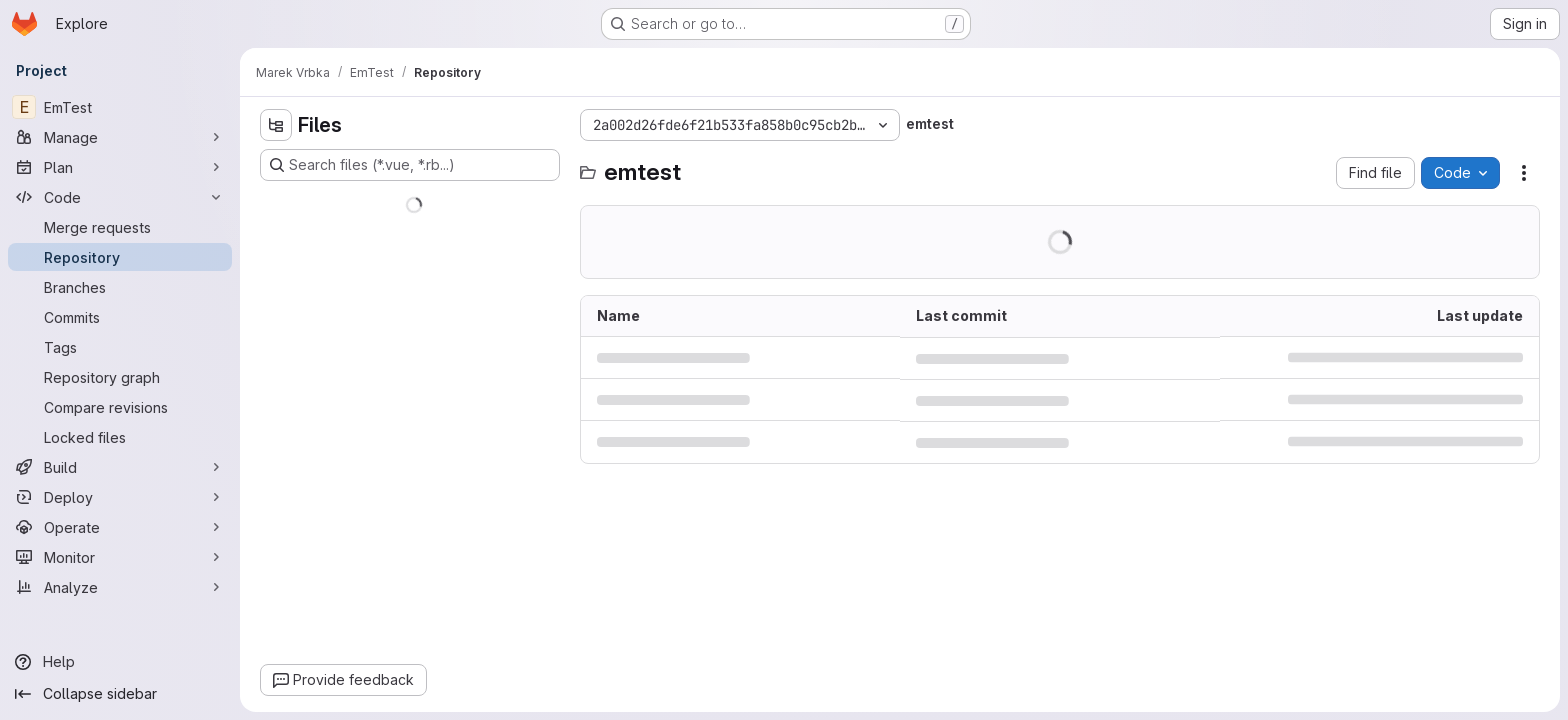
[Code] (120, 197)
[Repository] (120, 257)
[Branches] (120, 287)
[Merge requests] (120, 227)
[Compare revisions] (120, 407)
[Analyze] (120, 587)
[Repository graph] (120, 377)
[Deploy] (120, 497)
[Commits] (120, 317)
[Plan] (120, 167)
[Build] (120, 467)
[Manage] (120, 137)
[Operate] (120, 527)
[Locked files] (120, 437)
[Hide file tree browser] (276, 125)
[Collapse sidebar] (120, 694)
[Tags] (120, 347)
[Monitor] (120, 557)
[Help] (120, 662)
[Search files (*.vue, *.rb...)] (410, 165)
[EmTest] (120, 107)
